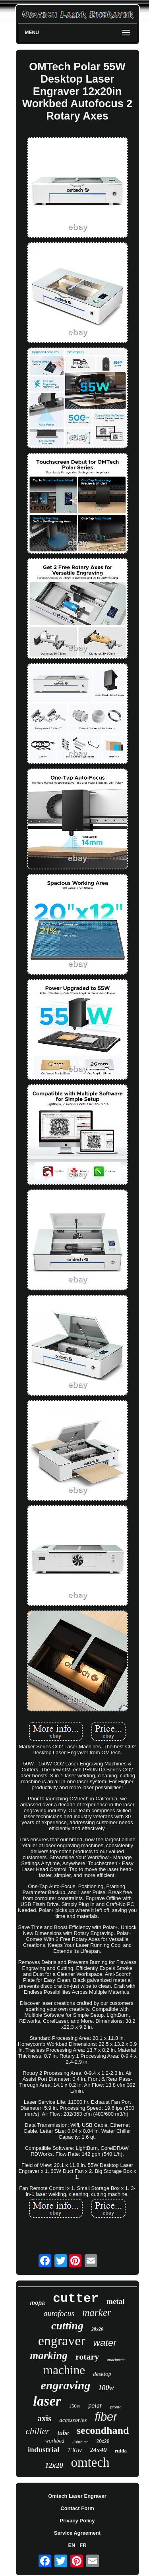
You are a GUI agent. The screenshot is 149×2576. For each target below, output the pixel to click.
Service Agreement (77, 2533)
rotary (87, 2357)
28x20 (97, 2329)
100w (106, 2388)
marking (49, 2356)
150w (74, 2406)
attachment (115, 2360)
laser (47, 2401)
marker (96, 2312)
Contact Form (77, 2508)
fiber (106, 2416)
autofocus (59, 2313)
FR (82, 2545)
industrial (43, 2449)
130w (74, 2450)
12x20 (54, 2466)
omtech (90, 2462)
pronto (116, 2406)
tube (63, 2432)
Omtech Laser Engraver (77, 2496)
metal (115, 2301)
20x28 (103, 2441)
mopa (37, 2303)
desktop (102, 2374)
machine (64, 2370)
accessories (73, 2420)
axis (44, 2418)
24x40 (98, 2450)
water (105, 2342)
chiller (38, 2431)
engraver (61, 2340)
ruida (121, 2451)
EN (71, 2545)
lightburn (80, 2441)
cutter (76, 2298)
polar (95, 2405)
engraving (65, 2385)
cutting (67, 2325)
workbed (54, 2441)
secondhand (103, 2430)
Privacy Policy (77, 2521)
